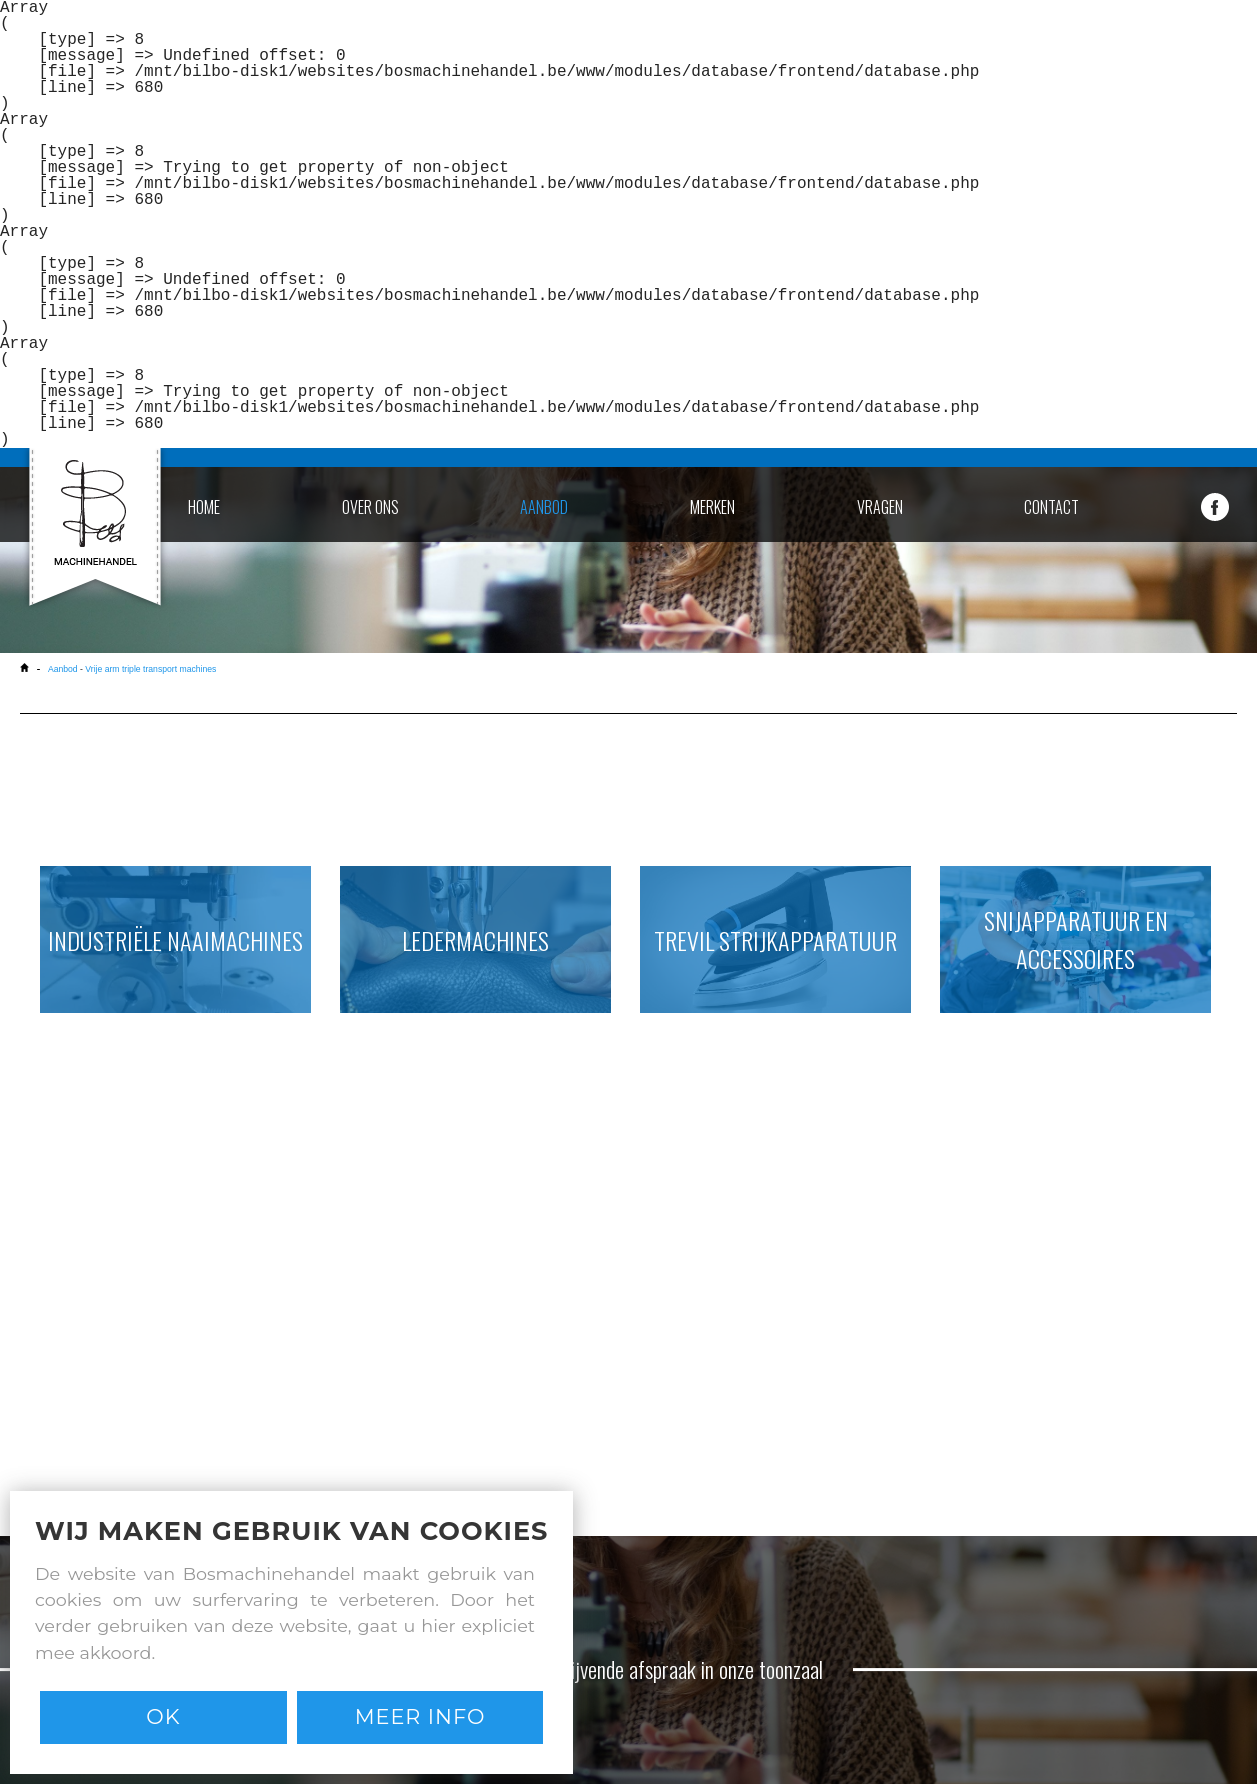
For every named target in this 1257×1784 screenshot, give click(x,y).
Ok (163, 1716)
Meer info (420, 1716)
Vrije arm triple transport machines (150, 669)
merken (712, 507)
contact (1051, 507)
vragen (880, 507)
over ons (370, 507)
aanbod (544, 507)
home (204, 507)
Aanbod (63, 669)
